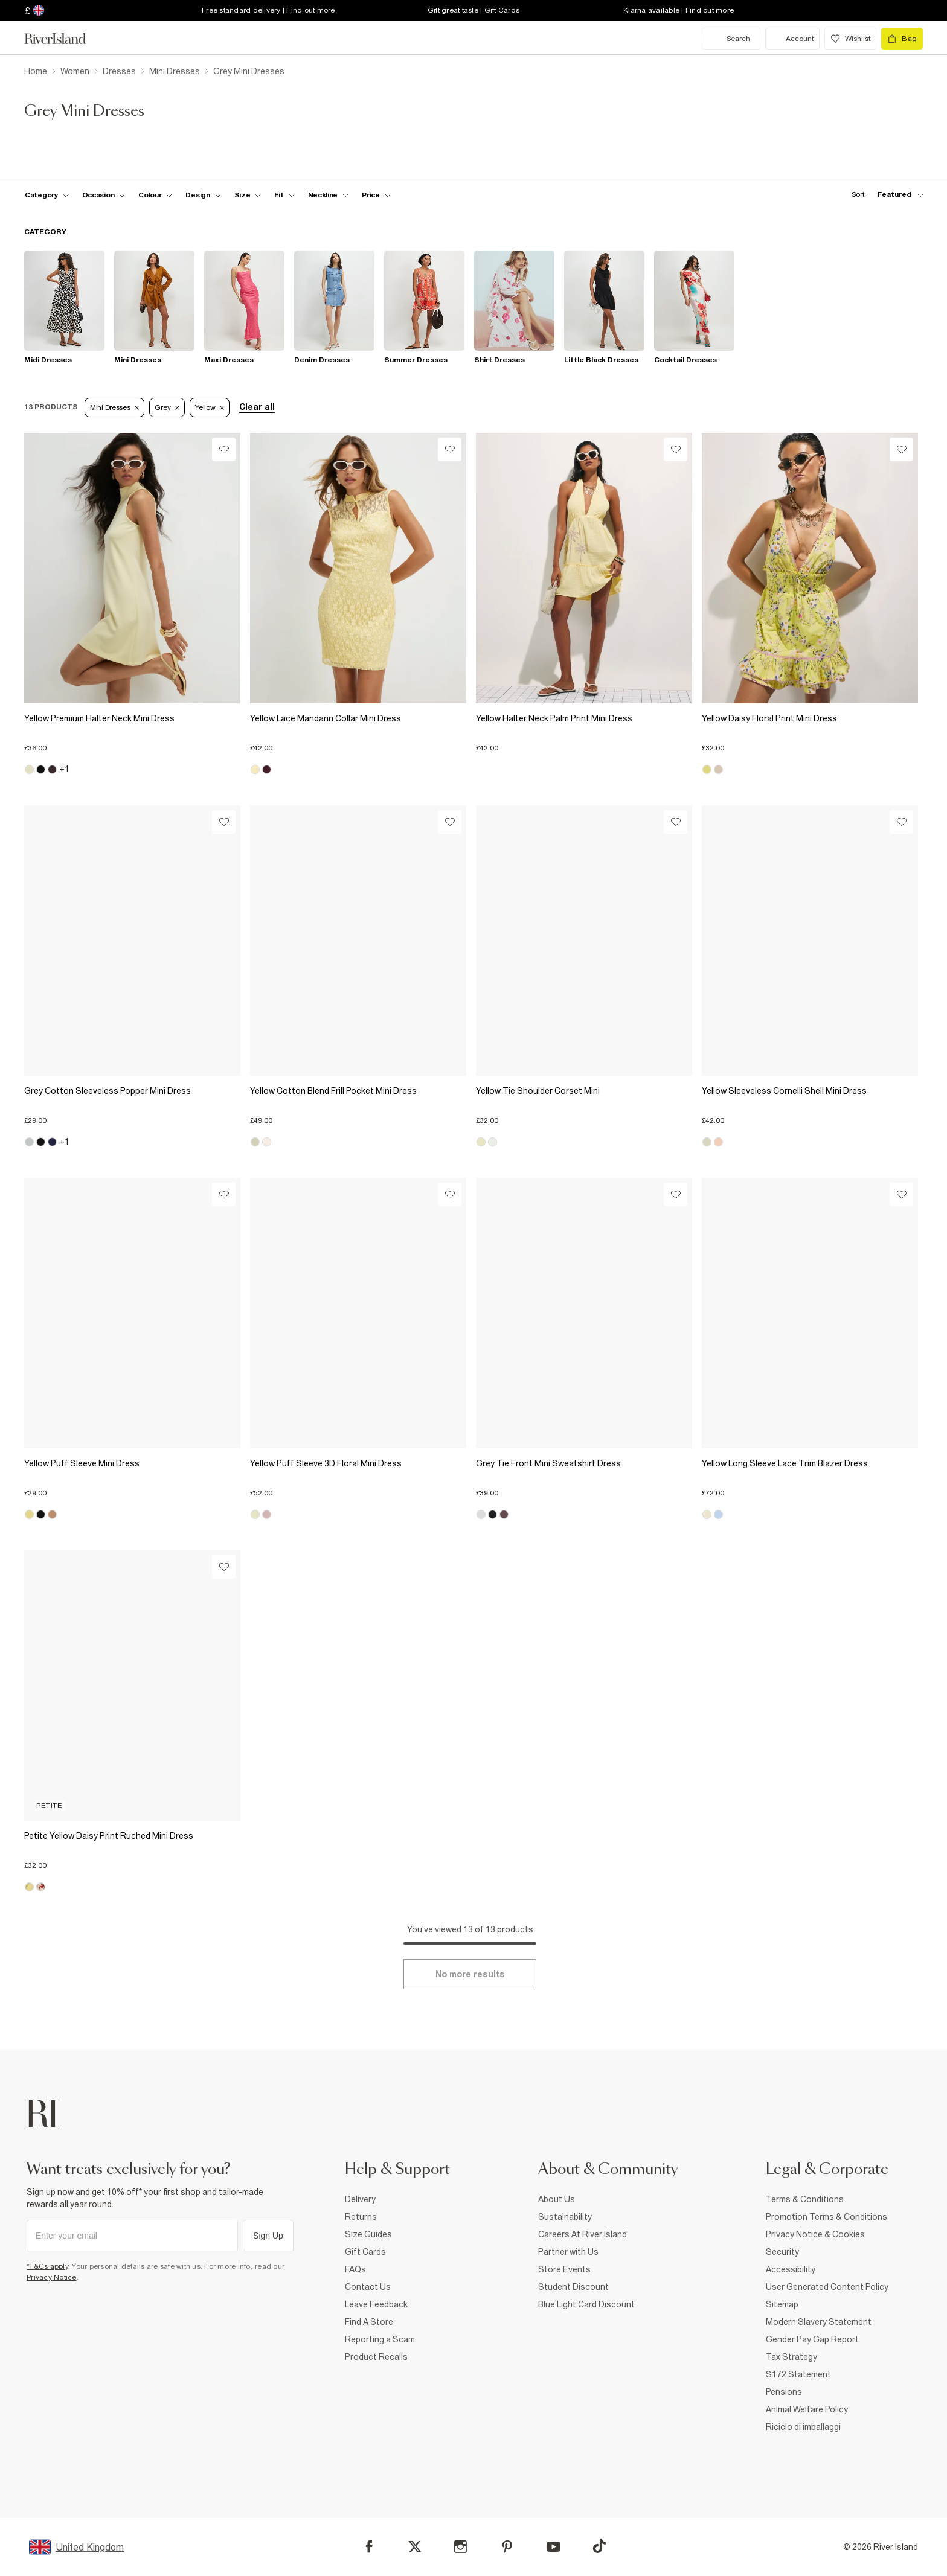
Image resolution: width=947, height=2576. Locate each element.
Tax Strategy (791, 2357)
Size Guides (368, 2234)
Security (782, 2252)
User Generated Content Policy (827, 2287)
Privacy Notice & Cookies (815, 2234)
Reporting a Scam (380, 2339)
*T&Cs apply (47, 2266)
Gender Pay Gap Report (812, 2339)
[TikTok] (599, 2546)
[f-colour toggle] (155, 195)
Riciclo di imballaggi (803, 2427)
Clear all (257, 407)
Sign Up (268, 2235)
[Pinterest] (507, 2547)
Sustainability (565, 2217)
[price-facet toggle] (376, 195)
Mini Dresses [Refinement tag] (114, 407)
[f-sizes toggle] (248, 195)
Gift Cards (365, 2252)
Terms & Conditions (805, 2199)
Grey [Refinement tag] (167, 407)
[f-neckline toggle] (329, 195)
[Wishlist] (224, 449)
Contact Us (368, 2287)
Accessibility (790, 2269)
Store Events (564, 2269)
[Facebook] (369, 2547)
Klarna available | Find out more (678, 10)
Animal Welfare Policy (807, 2409)
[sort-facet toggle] (884, 194)
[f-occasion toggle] (104, 195)
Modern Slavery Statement (819, 2322)
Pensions (784, 2392)
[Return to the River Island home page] (64, 39)
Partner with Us (568, 2252)
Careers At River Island (582, 2234)
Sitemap (782, 2304)
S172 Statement (798, 2374)
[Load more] (469, 1974)
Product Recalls (376, 2357)
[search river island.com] (731, 38)
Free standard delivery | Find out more (268, 10)
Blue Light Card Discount (586, 2304)
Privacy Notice (52, 2277)
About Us (556, 2199)
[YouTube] (553, 2547)
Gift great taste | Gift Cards (473, 10)
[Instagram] (460, 2547)
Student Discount (573, 2287)
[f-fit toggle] (284, 195)
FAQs (355, 2269)
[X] (415, 2547)
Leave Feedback (376, 2304)
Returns (361, 2217)
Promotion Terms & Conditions (826, 2217)
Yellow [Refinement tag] (209, 407)
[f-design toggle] (203, 195)
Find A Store (369, 2322)
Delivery (360, 2199)
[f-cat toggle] (46, 195)
